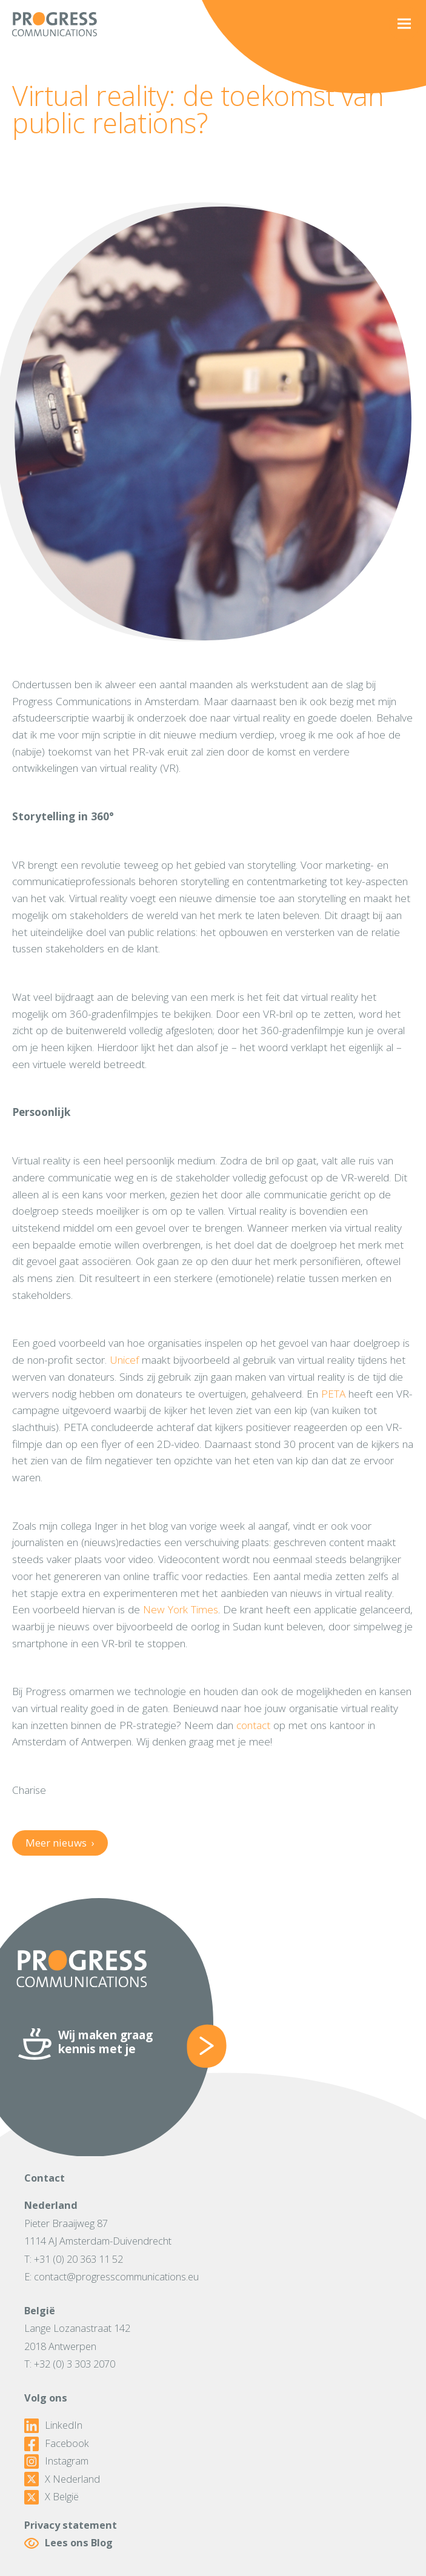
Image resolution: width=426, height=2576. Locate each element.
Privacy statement (70, 2525)
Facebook (56, 2444)
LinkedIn (53, 2426)
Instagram (56, 2461)
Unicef (124, 1359)
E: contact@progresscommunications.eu (111, 2276)
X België (51, 2497)
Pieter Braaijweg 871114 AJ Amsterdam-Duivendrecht (97, 2232)
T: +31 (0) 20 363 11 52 (73, 2259)
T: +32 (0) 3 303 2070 (69, 2364)
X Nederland (62, 2480)
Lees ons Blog (68, 2543)
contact (253, 1725)
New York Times (180, 1609)
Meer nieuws (59, 1843)
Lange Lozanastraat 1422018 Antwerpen (77, 2337)
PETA (333, 1393)
